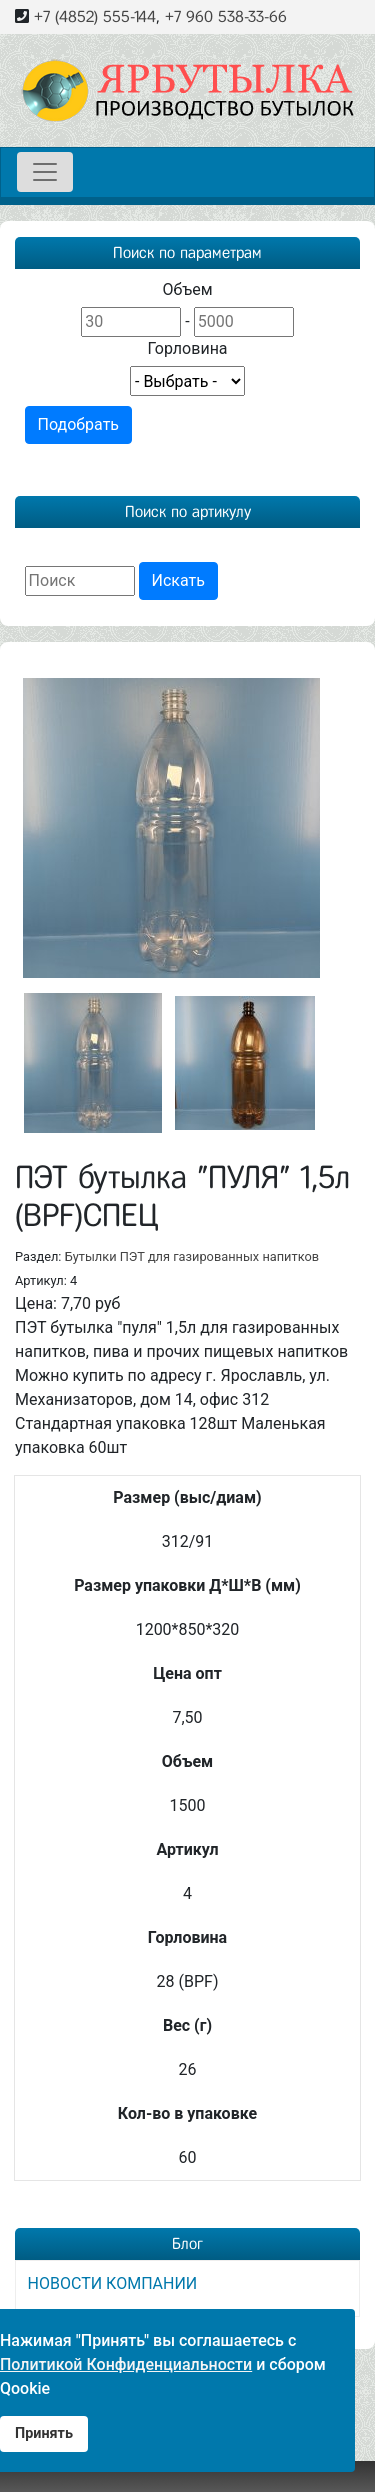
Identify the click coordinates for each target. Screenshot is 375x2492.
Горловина (187, 348)
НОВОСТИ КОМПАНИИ (113, 2282)
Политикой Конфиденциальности (126, 2364)
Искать (178, 580)
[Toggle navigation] (45, 172)
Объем (187, 289)
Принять (44, 2433)
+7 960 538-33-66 (226, 16)
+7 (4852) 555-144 (95, 16)
